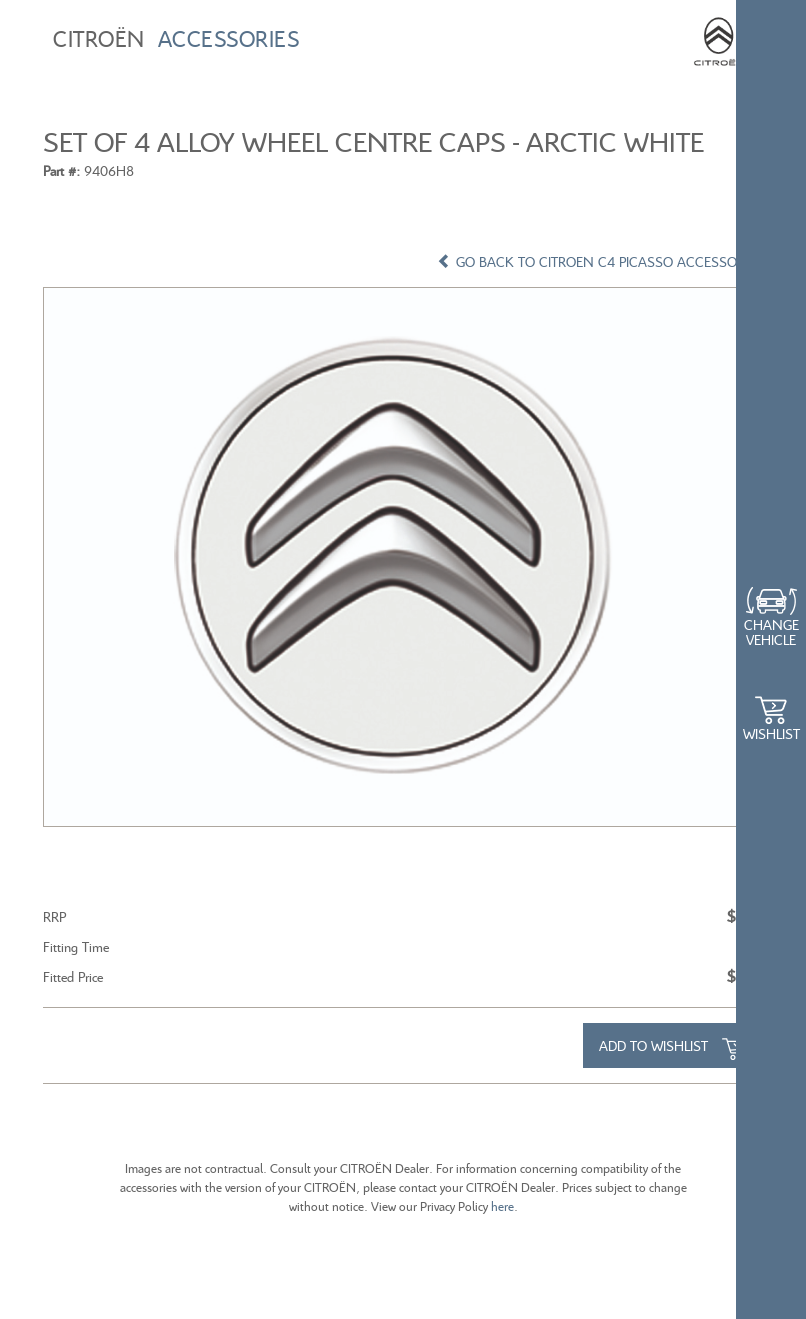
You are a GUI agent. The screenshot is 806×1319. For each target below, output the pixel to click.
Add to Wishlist (673, 1048)
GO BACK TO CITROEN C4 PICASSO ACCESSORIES (600, 261)
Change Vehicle (771, 632)
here (502, 1206)
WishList (771, 733)
